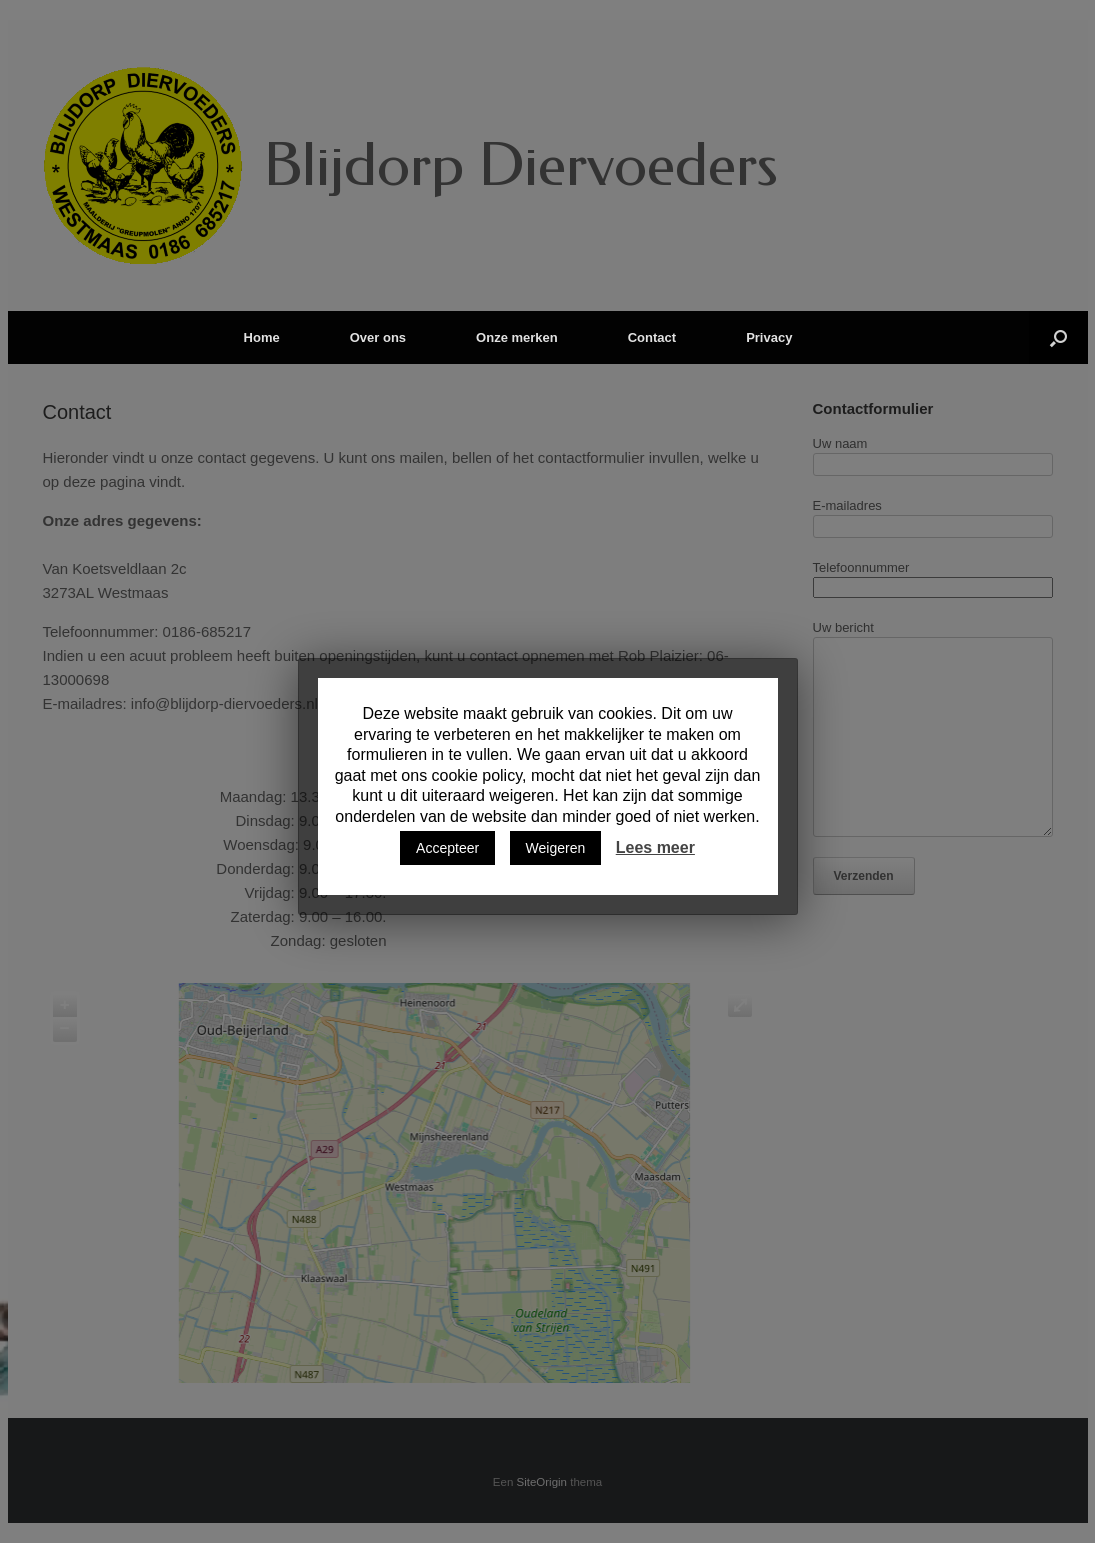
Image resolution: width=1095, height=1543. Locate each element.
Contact (652, 337)
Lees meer (655, 847)
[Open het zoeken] (1058, 337)
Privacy (769, 337)
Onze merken (517, 337)
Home (262, 337)
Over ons (378, 337)
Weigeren (556, 848)
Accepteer (447, 848)
